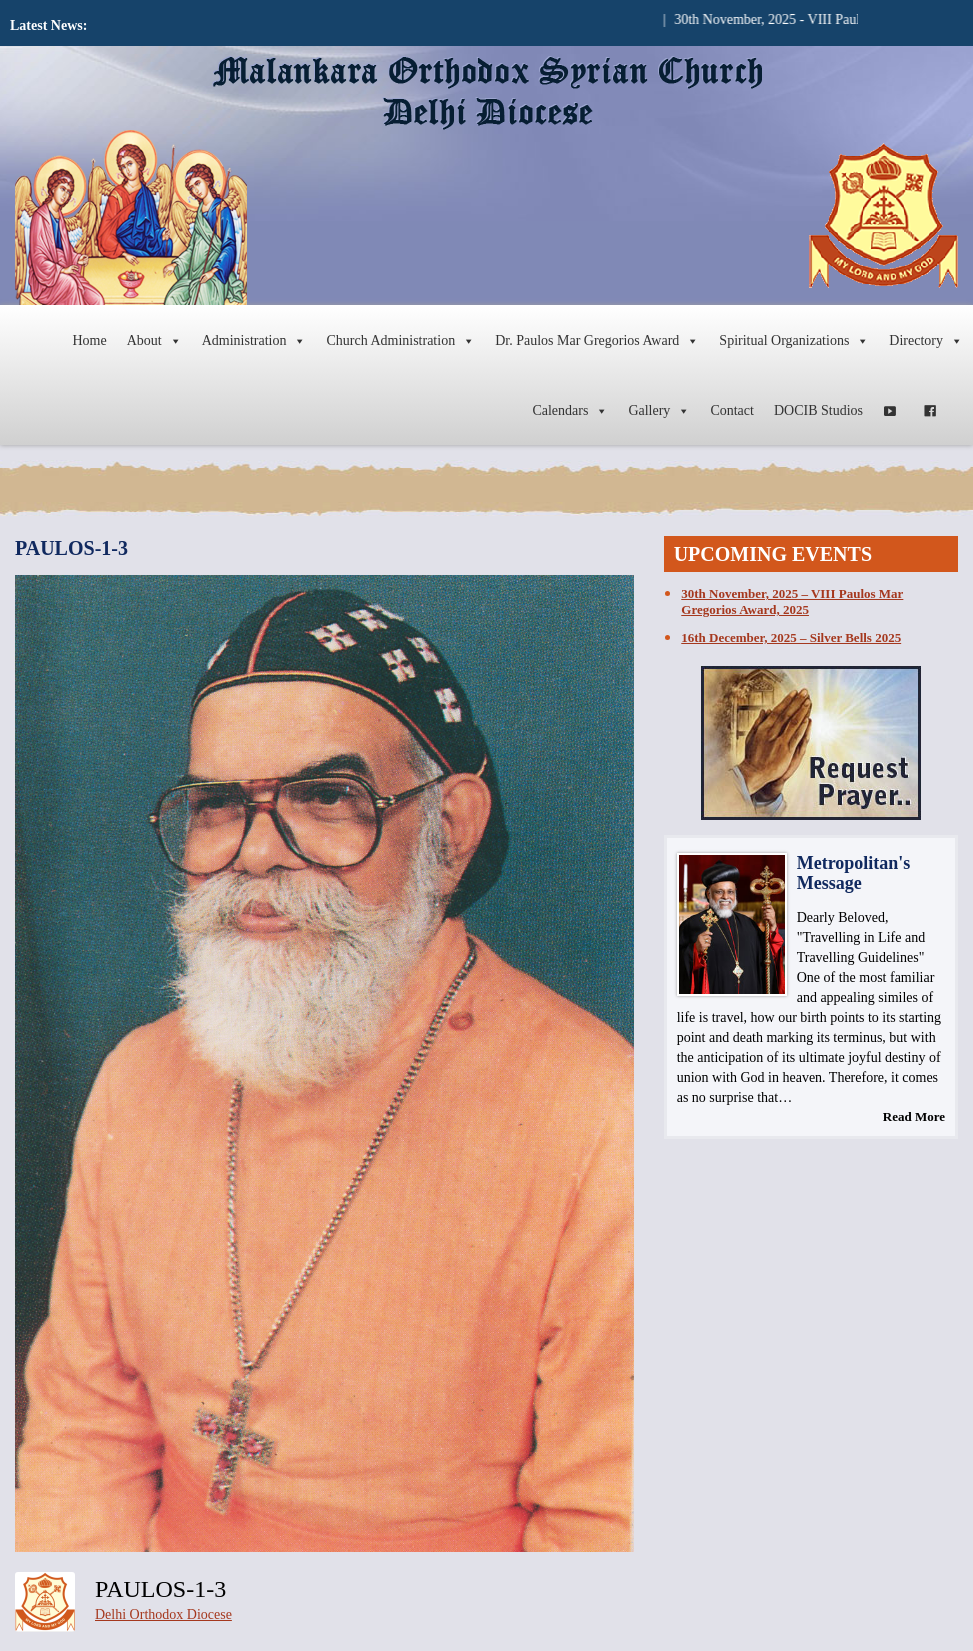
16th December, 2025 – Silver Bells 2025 (791, 637)
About (154, 341)
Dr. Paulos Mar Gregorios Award (597, 341)
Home (89, 340)
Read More (914, 1116)
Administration (254, 341)
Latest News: (48, 25)
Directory (926, 341)
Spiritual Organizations (794, 341)
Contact (732, 410)
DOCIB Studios (818, 410)
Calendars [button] (570, 411)
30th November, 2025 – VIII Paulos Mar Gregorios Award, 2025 (792, 601)
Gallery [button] (659, 411)
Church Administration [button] (400, 341)
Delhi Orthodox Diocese (163, 1614)
